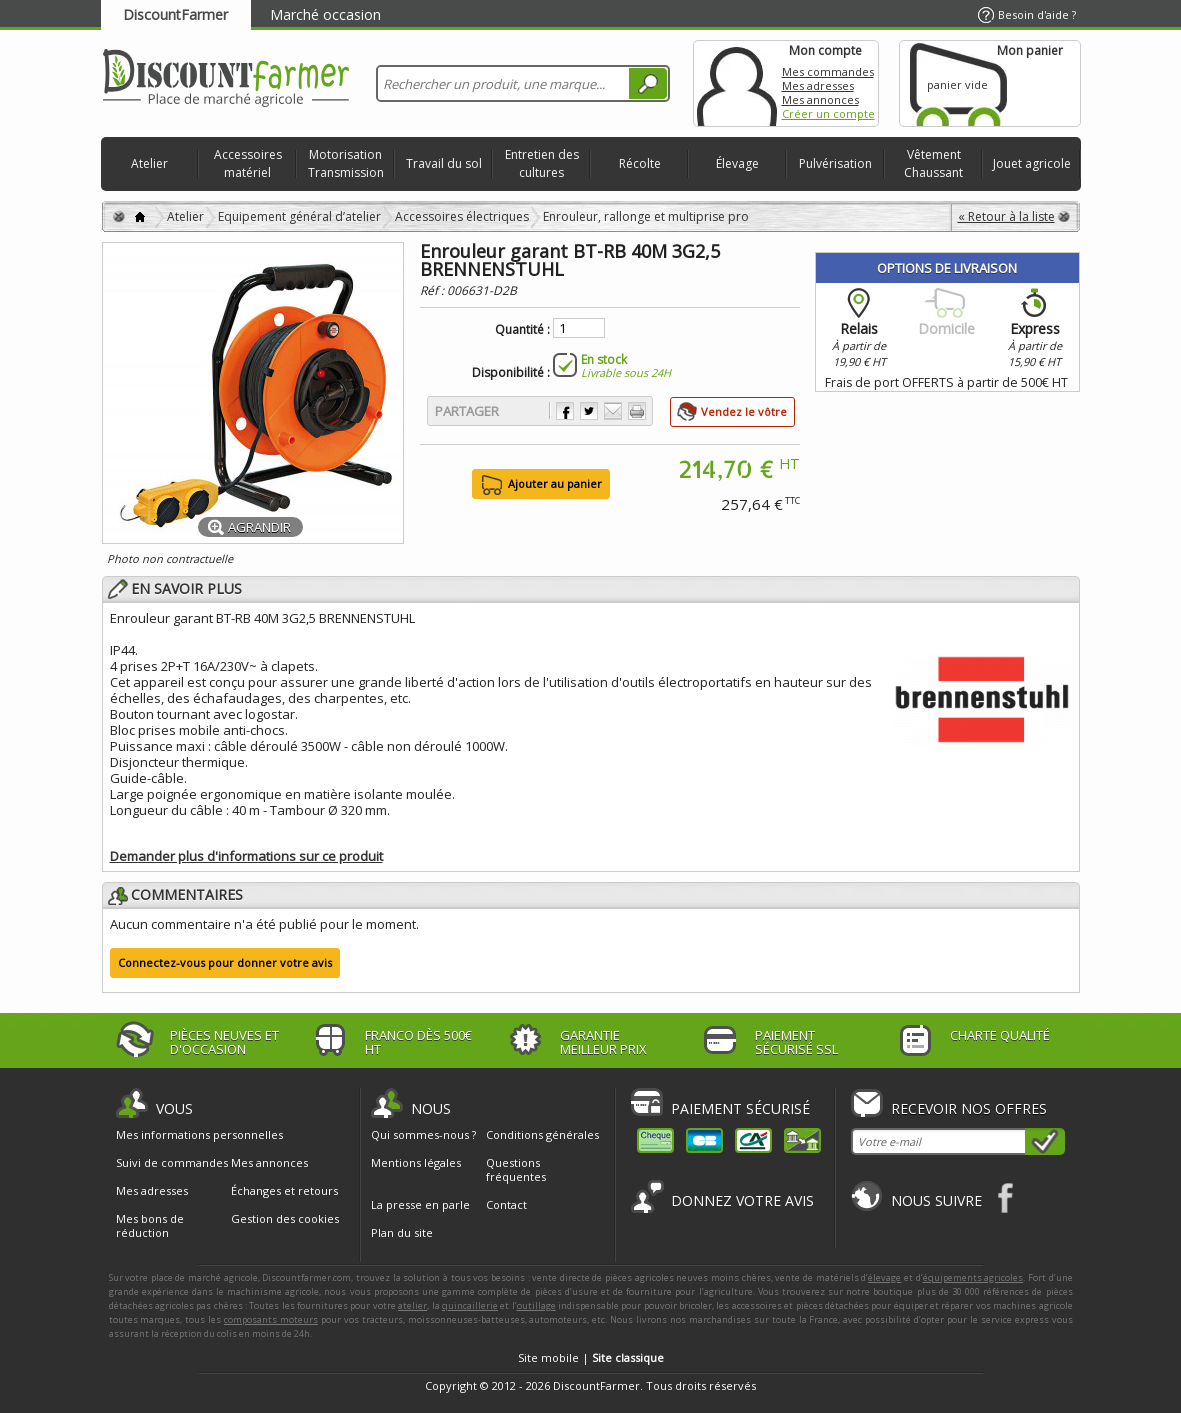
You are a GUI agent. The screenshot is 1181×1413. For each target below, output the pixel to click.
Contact (506, 1204)
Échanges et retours (284, 1191)
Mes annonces (820, 99)
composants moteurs (271, 1319)
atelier (412, 1305)
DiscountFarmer (175, 14)
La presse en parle (420, 1204)
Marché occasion (325, 14)
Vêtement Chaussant (933, 163)
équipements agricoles (973, 1277)
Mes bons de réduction (150, 1226)
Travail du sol (444, 163)
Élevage (737, 163)
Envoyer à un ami (613, 411)
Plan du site (402, 1232)
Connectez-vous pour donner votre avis (225, 962)
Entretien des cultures (542, 163)
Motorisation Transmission (346, 163)
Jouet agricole (1032, 163)
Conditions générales (542, 1134)
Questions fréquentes (516, 1169)
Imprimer (637, 411)
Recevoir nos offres (969, 1108)
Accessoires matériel (248, 163)
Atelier (149, 163)
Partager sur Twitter (589, 411)
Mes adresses (818, 85)
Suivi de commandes (172, 1163)
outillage (536, 1305)
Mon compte (737, 83)
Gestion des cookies (285, 1219)
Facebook (1006, 1197)
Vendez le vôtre (744, 411)
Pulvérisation (835, 163)
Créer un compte (828, 113)
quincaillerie (470, 1305)
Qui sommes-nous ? (423, 1134)
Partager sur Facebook (565, 411)
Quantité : (522, 330)
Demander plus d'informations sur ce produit (246, 856)
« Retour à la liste (1006, 216)
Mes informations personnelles (199, 1135)
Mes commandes (828, 71)
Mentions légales (416, 1162)
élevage (884, 1277)
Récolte (640, 163)
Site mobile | (591, 1357)
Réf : (433, 290)
